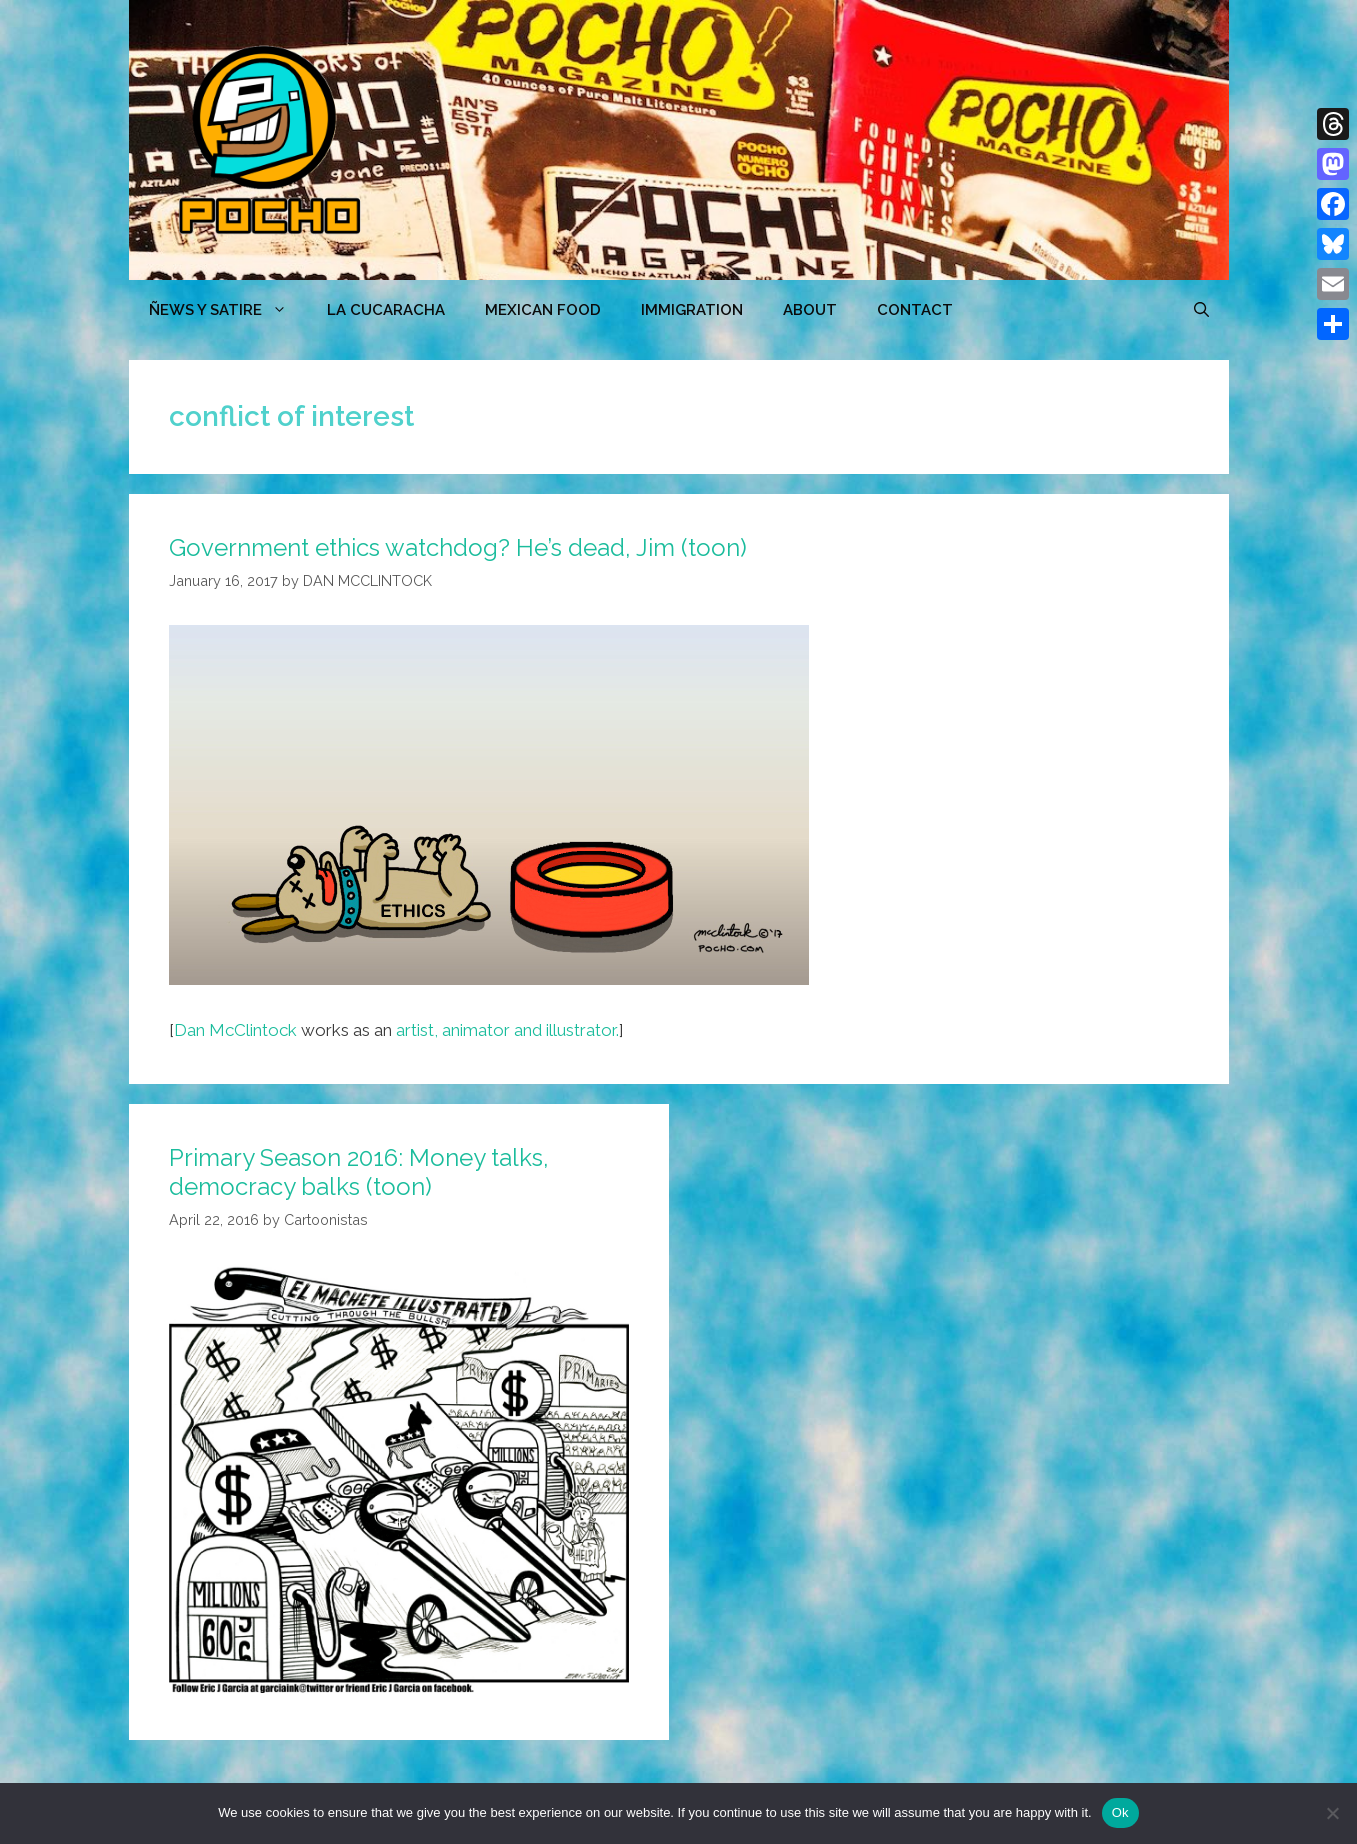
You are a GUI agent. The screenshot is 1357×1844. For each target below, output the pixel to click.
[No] (1332, 1813)
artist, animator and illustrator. (507, 1030)
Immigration (692, 310)
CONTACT (915, 310)
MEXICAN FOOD (543, 310)
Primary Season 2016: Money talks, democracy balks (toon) (359, 1172)
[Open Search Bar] (1201, 310)
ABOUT (810, 310)
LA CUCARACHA (386, 310)
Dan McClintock (235, 1030)
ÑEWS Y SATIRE (228, 310)
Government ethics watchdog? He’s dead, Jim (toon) (458, 547)
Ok (1120, 1812)
